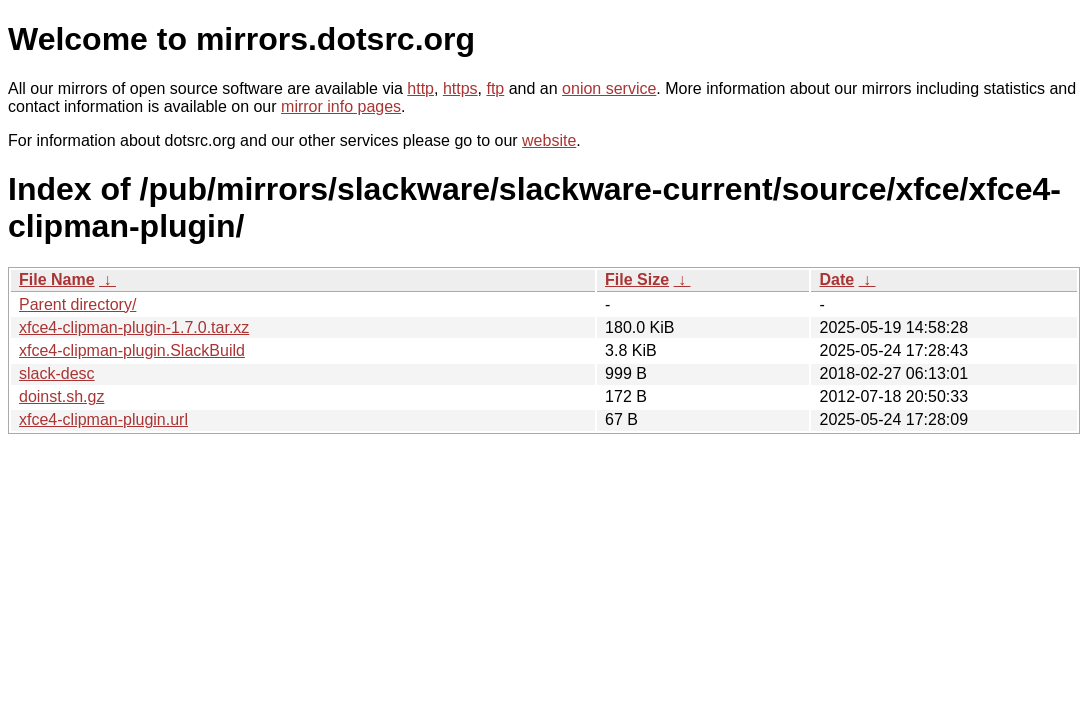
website (549, 140)
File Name (57, 279)
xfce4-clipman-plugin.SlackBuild (132, 350)
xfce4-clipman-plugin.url (103, 419)
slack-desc (57, 373)
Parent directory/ (77, 304)
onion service (609, 88)
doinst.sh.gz (61, 396)
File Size (637, 279)
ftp (495, 88)
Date (836, 279)
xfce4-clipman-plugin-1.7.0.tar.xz (134, 327)
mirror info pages (341, 106)
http (420, 88)
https (460, 88)
